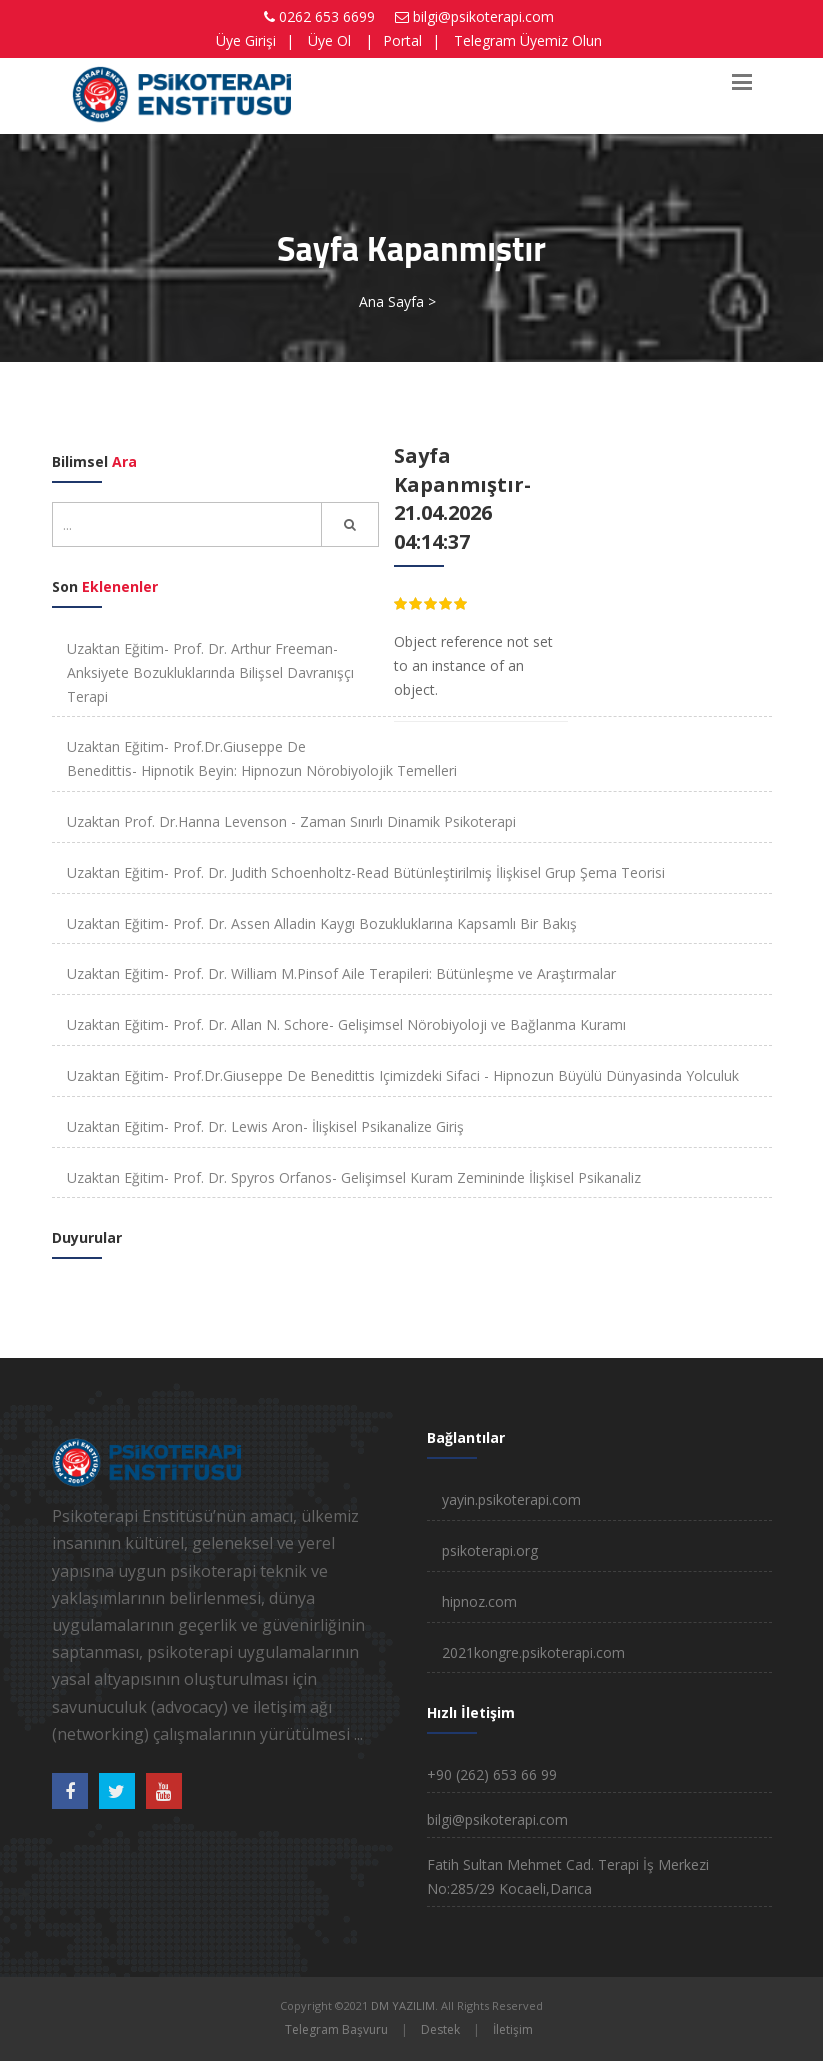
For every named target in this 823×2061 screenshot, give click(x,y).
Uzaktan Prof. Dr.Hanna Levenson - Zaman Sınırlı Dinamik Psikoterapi (291, 821)
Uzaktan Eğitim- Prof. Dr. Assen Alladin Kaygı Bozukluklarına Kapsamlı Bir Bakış (322, 923)
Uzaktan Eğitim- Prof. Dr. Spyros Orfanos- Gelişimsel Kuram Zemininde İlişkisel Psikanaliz (354, 1177)
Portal (402, 40)
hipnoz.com (479, 1601)
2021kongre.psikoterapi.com (533, 1652)
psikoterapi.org (490, 1550)
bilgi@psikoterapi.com (483, 16)
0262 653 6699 (327, 16)
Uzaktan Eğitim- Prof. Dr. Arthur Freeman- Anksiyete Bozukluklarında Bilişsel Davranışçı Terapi (210, 672)
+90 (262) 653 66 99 (492, 1774)
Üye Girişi (246, 40)
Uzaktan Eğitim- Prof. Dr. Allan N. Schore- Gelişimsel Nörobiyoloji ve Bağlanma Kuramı (346, 1024)
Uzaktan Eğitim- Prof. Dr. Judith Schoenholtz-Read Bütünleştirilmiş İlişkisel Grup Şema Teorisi (366, 872)
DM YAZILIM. (404, 2005)
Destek (440, 2029)
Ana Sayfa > (397, 301)
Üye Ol (329, 40)
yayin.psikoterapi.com (511, 1499)
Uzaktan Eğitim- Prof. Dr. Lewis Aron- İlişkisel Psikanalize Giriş (265, 1126)
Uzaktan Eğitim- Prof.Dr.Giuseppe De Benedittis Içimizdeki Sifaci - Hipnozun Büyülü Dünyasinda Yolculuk (403, 1075)
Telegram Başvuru (336, 2029)
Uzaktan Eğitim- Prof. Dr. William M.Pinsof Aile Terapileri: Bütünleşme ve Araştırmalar (341, 973)
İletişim (513, 2029)
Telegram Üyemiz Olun (528, 40)
